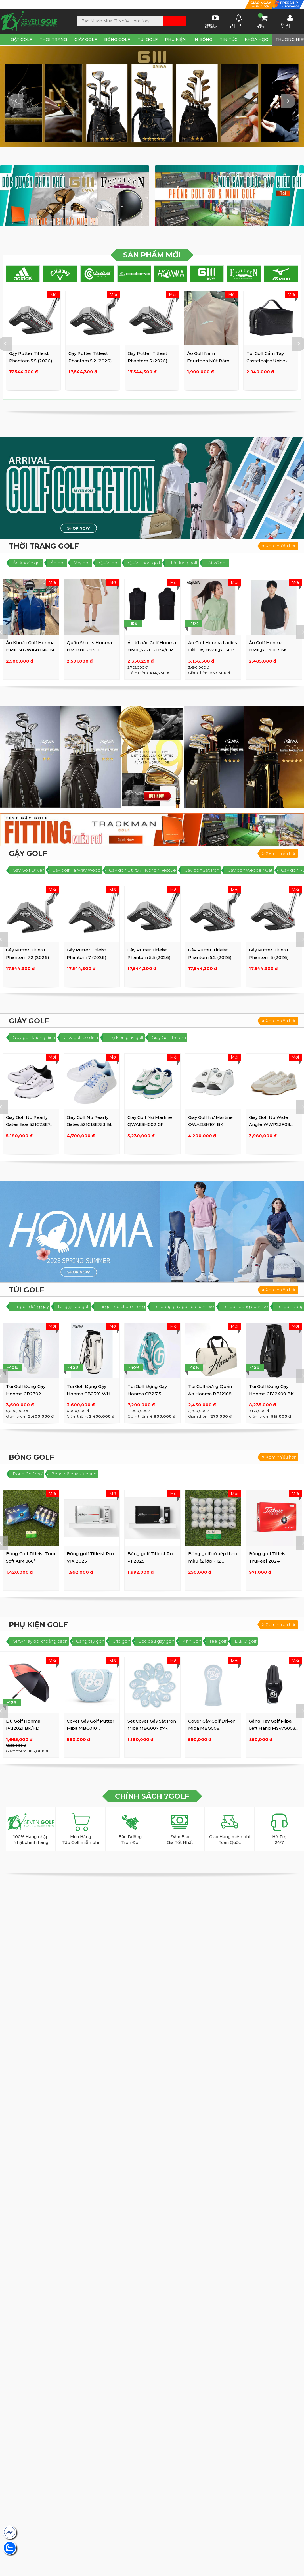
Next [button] (288, 101)
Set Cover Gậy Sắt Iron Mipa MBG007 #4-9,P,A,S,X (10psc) (151, 1728)
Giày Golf (85, 39)
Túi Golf (147, 39)
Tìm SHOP (19, 4)
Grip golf (121, 1641)
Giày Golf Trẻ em (169, 1037)
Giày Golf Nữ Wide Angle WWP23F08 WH (269, 1124)
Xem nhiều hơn (279, 546)
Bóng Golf (117, 39)
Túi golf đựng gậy (31, 1306)
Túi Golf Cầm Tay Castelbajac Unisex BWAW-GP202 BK (267, 360)
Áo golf (58, 562)
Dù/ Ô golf (245, 1641)
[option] (152, 96)
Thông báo (236, 21)
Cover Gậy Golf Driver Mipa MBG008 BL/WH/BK (211, 1728)
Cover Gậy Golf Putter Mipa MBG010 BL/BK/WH (90, 1728)
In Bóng (202, 39)
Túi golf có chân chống (121, 1306)
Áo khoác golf (27, 562)
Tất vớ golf (217, 562)
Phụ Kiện (175, 39)
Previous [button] (16, 101)
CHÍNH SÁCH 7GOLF (152, 1796)
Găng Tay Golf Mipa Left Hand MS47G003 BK (272, 1728)
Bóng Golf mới (28, 1474)
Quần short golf (144, 562)
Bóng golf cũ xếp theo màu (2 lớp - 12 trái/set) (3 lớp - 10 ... (212, 1561)
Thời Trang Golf (44, 546)
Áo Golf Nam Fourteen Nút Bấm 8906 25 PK (208, 360)
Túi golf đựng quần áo (245, 1306)
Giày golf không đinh (34, 1037)
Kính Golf (191, 1641)
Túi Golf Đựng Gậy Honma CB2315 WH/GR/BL (147, 1393)
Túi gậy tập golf (73, 1306)
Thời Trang (53, 39)
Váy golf (82, 562)
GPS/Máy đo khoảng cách (40, 1641)
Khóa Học (256, 39)
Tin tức (228, 39)
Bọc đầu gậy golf (156, 1641)
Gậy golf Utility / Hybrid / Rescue (142, 870)
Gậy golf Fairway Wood (76, 870)
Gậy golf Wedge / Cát (250, 870)
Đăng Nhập (287, 21)
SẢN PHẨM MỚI (152, 255)
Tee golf (217, 1641)
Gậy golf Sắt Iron (202, 870)
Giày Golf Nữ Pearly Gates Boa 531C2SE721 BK (30, 1124)
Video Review (212, 21)
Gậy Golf (21, 39)
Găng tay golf (90, 1641)
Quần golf (109, 562)
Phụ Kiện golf (38, 1624)
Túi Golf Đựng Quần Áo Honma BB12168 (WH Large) (210, 1393)
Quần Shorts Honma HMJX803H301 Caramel (89, 650)
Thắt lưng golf (183, 562)
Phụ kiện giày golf (124, 1037)
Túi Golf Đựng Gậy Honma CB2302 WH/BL (25, 1393)
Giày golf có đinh (81, 1037)
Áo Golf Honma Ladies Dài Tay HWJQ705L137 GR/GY (212, 650)
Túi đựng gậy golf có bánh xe (184, 1306)
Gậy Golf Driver (28, 870)
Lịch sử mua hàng (194, 5)
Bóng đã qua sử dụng (74, 1474)
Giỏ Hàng (261, 21)
